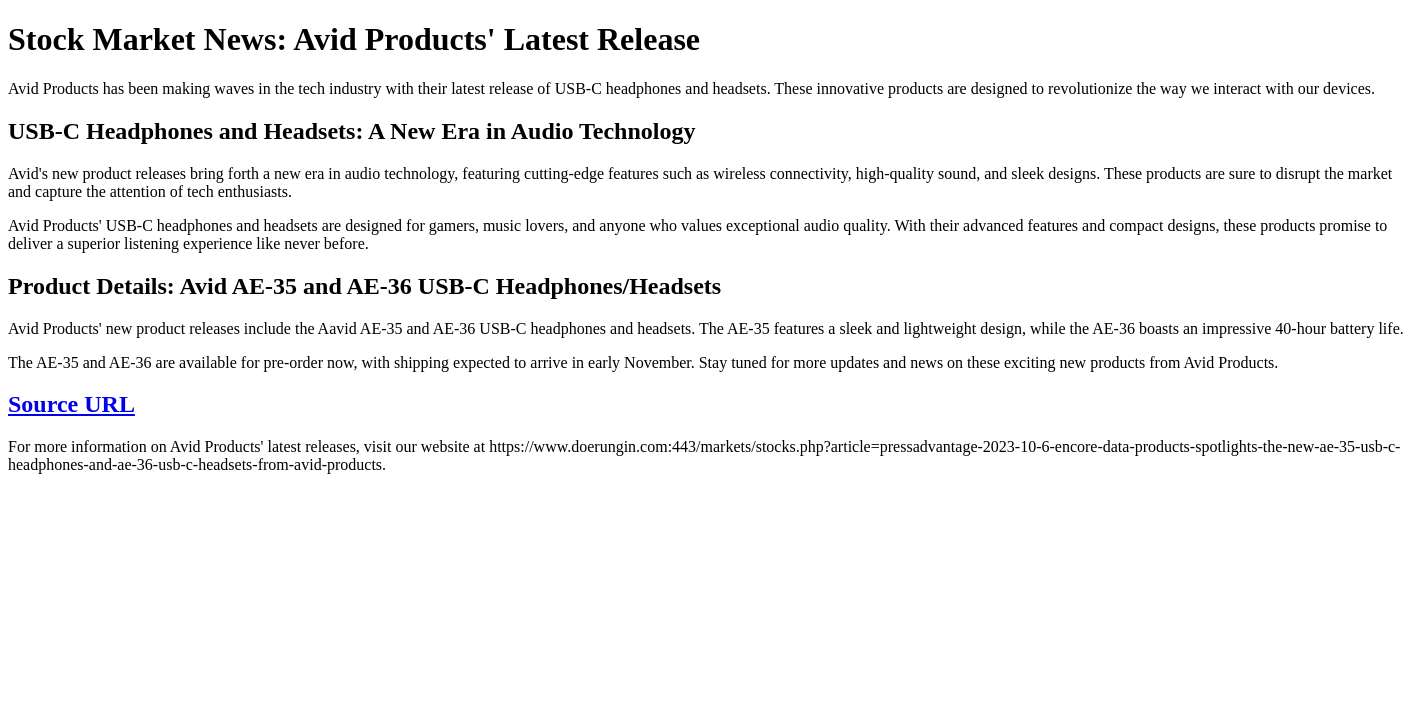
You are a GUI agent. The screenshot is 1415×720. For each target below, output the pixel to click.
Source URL (71, 404)
